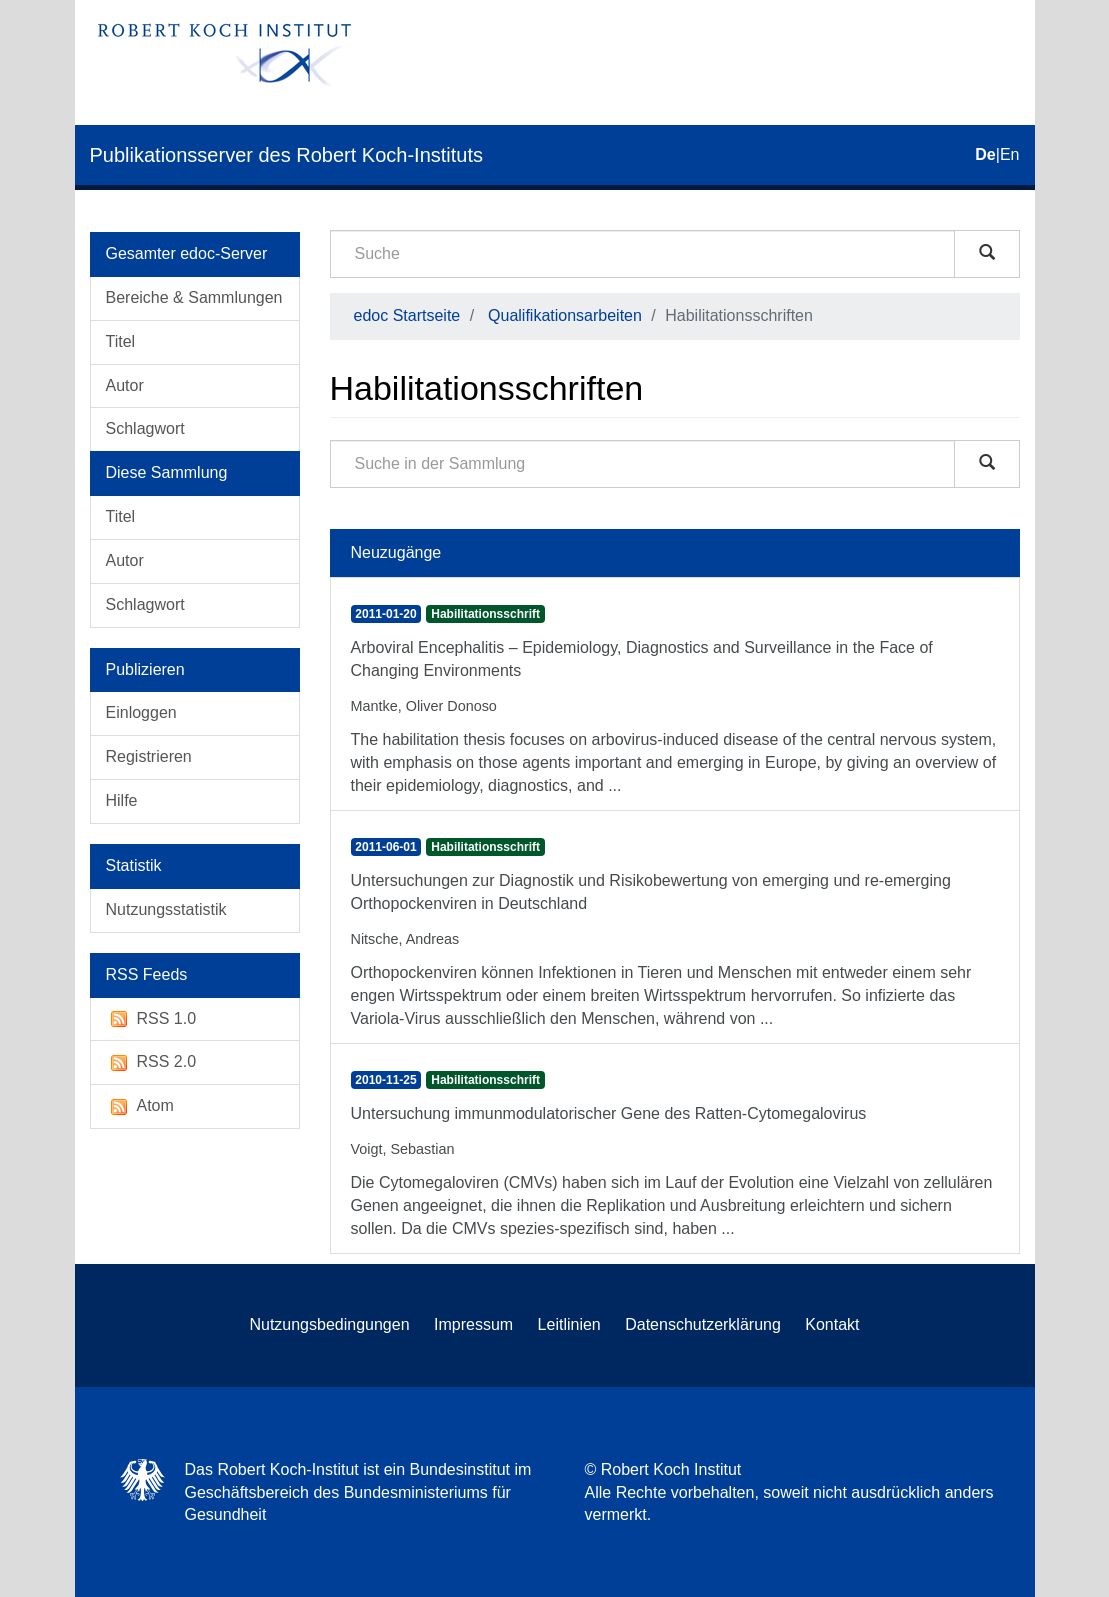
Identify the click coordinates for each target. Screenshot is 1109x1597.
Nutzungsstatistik (166, 909)
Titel (121, 341)
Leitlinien (569, 1324)
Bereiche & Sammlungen (194, 297)
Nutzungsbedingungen (329, 1324)
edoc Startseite (407, 315)
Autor (125, 385)
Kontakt (832, 1324)
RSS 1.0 (151, 1019)
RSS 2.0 (151, 1062)
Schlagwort (145, 428)
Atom (140, 1106)
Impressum (473, 1324)
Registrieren (149, 756)
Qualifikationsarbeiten (565, 315)
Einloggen (141, 712)
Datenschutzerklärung (703, 1324)
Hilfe (122, 800)
